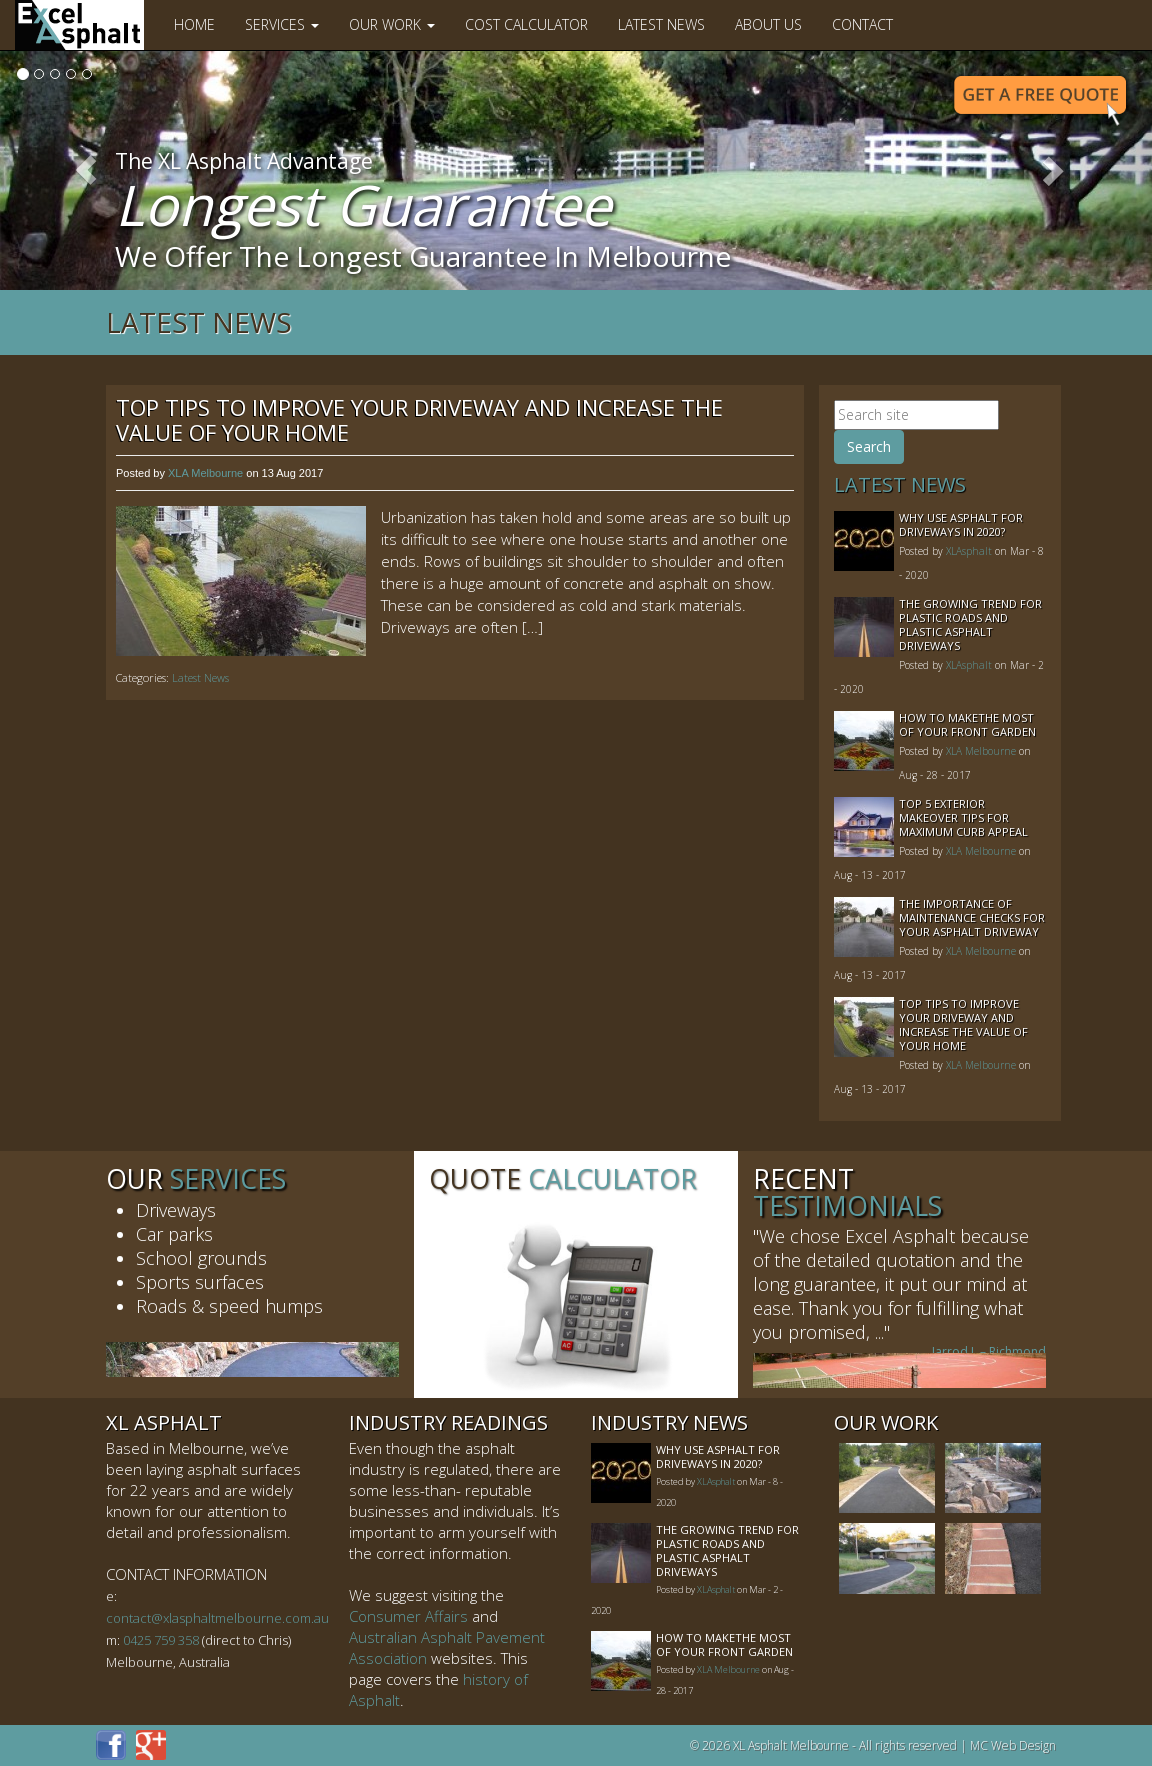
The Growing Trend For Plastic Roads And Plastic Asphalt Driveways (970, 624)
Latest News (661, 24)
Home (194, 24)
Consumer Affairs (408, 1616)
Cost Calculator (526, 24)
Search (869, 446)
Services (282, 24)
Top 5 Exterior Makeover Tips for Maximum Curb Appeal (963, 817)
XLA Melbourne (205, 473)
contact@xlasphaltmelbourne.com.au (217, 1618)
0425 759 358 (161, 1640)
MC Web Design (1013, 1745)
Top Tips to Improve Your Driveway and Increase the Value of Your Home (419, 419)
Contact (862, 24)
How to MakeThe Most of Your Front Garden (967, 724)
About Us (768, 24)
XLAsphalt (969, 551)
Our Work (392, 24)
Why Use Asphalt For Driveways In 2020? (961, 524)
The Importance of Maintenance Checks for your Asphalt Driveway (972, 917)
